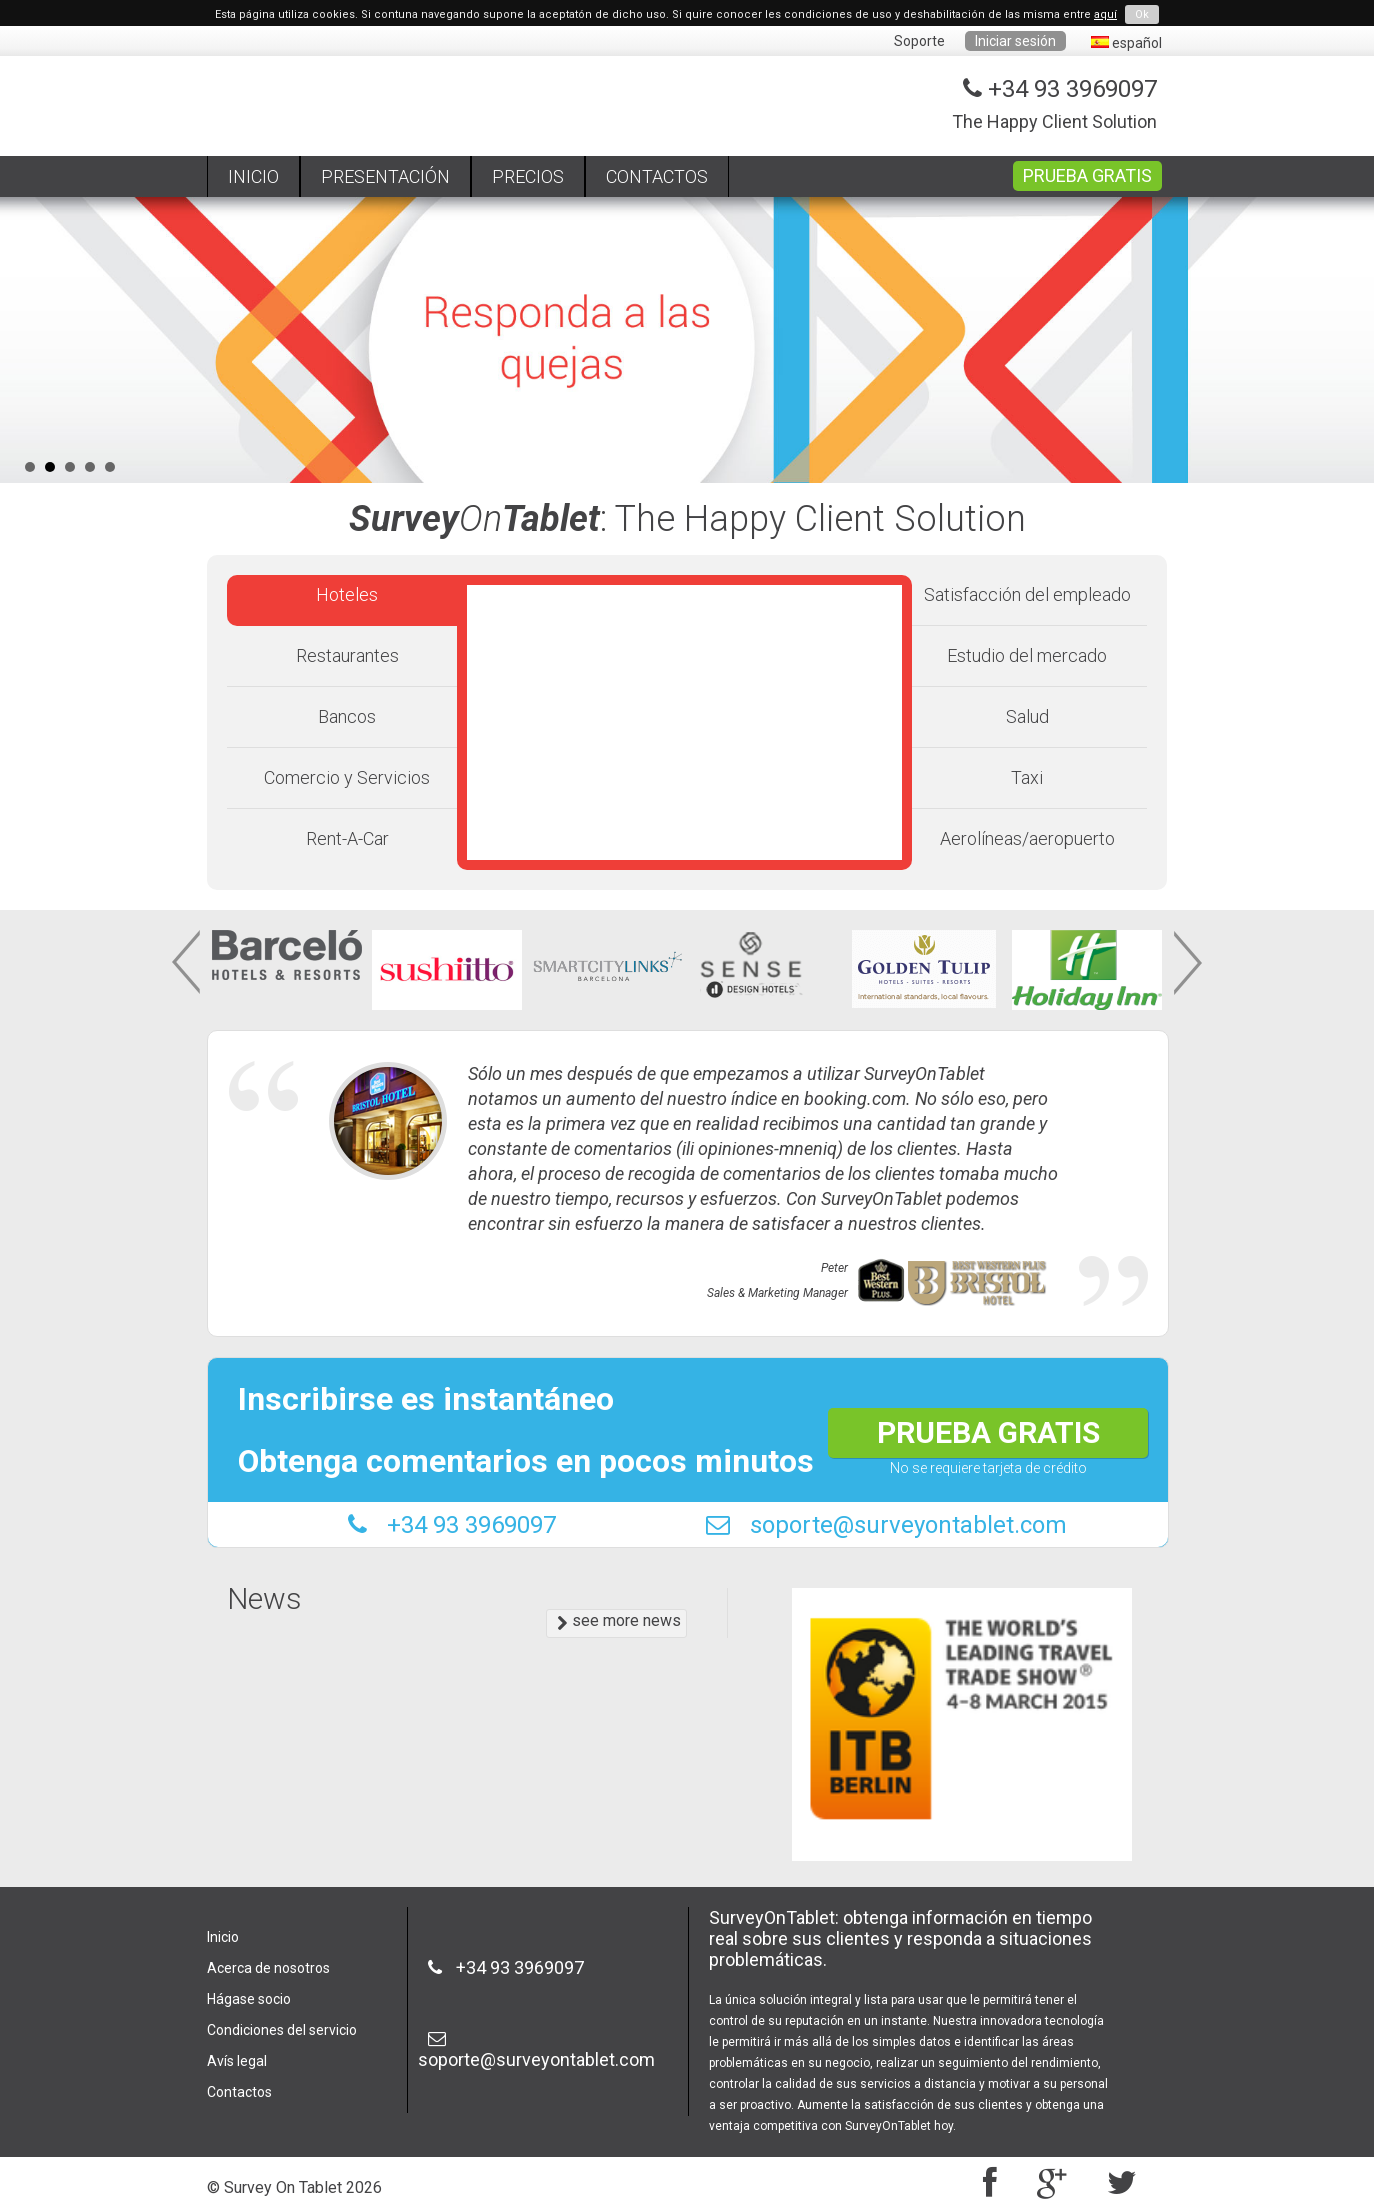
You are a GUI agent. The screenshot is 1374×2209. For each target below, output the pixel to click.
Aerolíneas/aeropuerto (1027, 838)
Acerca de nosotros (268, 1968)
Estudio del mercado (1027, 655)
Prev (188, 963)
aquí (1105, 14)
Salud (1027, 716)
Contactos (239, 2092)
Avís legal (237, 2061)
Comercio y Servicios (347, 777)
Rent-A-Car (347, 838)
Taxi (1027, 777)
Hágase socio (249, 1999)
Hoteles (347, 594)
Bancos (347, 716)
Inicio (223, 1937)
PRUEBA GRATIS (1087, 175)
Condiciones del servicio (282, 2030)
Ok (1142, 14)
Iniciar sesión (1015, 41)
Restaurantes (347, 655)
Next (1186, 963)
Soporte (919, 41)
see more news (619, 1621)
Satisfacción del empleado (1027, 594)
